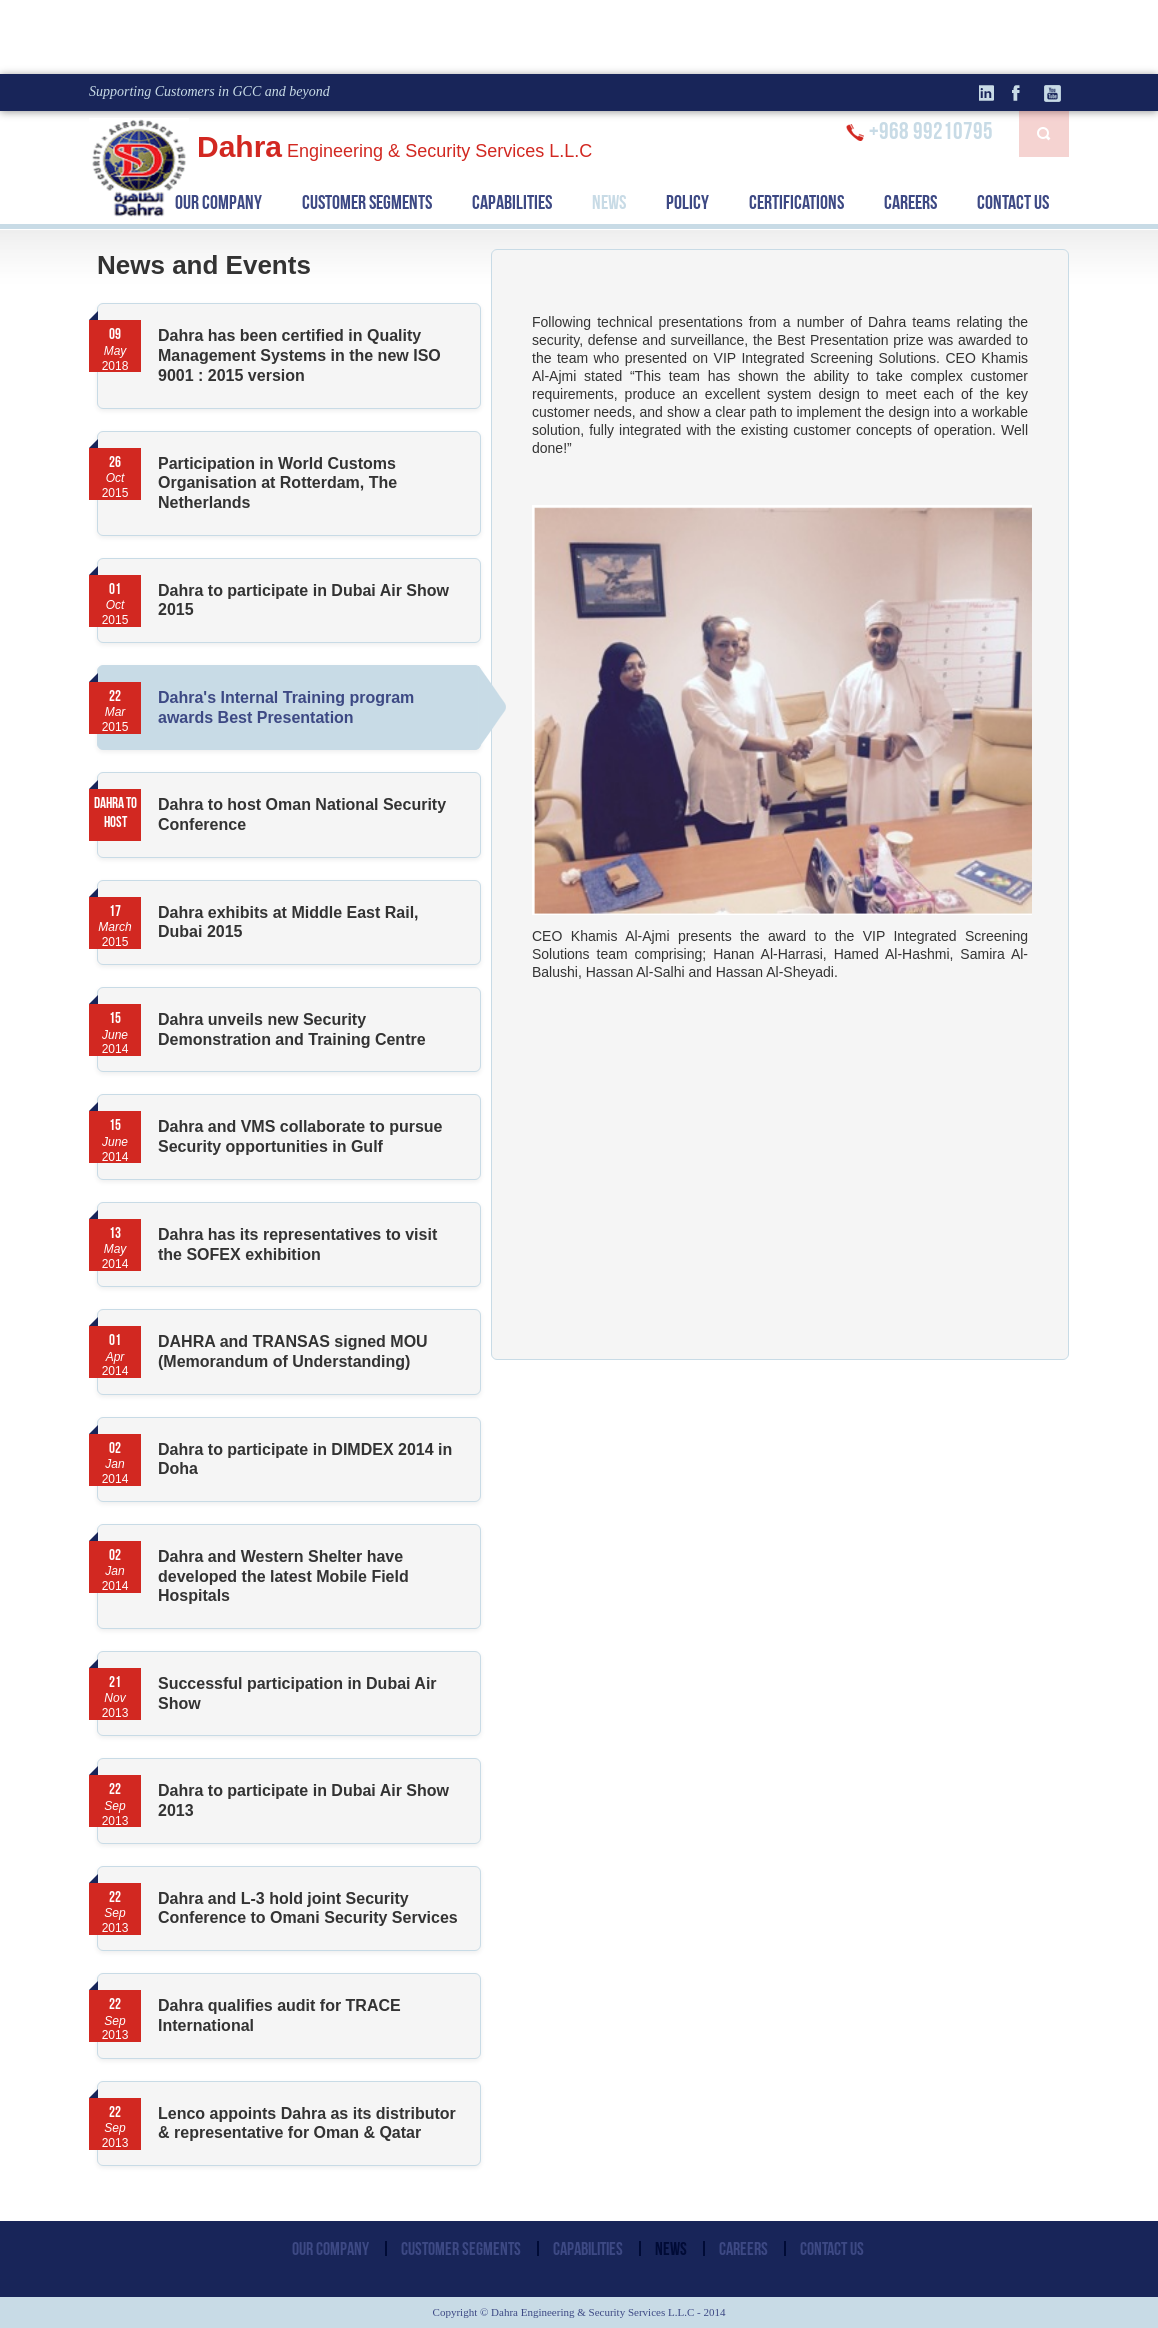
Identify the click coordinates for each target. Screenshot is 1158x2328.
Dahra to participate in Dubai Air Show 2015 (303, 600)
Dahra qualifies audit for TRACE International (279, 2015)
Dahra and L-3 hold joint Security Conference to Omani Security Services (308, 1908)
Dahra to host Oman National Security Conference (302, 814)
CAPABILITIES (512, 202)
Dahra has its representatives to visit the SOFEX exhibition (297, 1244)
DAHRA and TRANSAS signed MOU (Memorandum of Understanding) (293, 1351)
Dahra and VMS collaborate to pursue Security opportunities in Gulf (300, 1136)
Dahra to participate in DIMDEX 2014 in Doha (305, 1459)
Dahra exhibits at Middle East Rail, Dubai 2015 (288, 922)
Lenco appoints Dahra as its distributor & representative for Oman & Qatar (307, 2123)
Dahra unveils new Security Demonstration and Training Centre (292, 1029)
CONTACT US (1013, 202)
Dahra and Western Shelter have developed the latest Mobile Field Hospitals (283, 1576)
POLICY (687, 202)
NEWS (609, 202)
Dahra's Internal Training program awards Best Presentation (319, 707)
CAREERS (910, 202)
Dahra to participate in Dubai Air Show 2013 (303, 1800)
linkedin (994, 93)
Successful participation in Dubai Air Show (297, 1693)
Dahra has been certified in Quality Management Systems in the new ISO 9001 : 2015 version (299, 355)
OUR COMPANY (218, 202)
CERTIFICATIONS (796, 202)
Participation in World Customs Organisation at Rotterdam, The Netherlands (277, 483)
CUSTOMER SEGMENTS (367, 202)
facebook (1024, 93)
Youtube (1054, 93)
